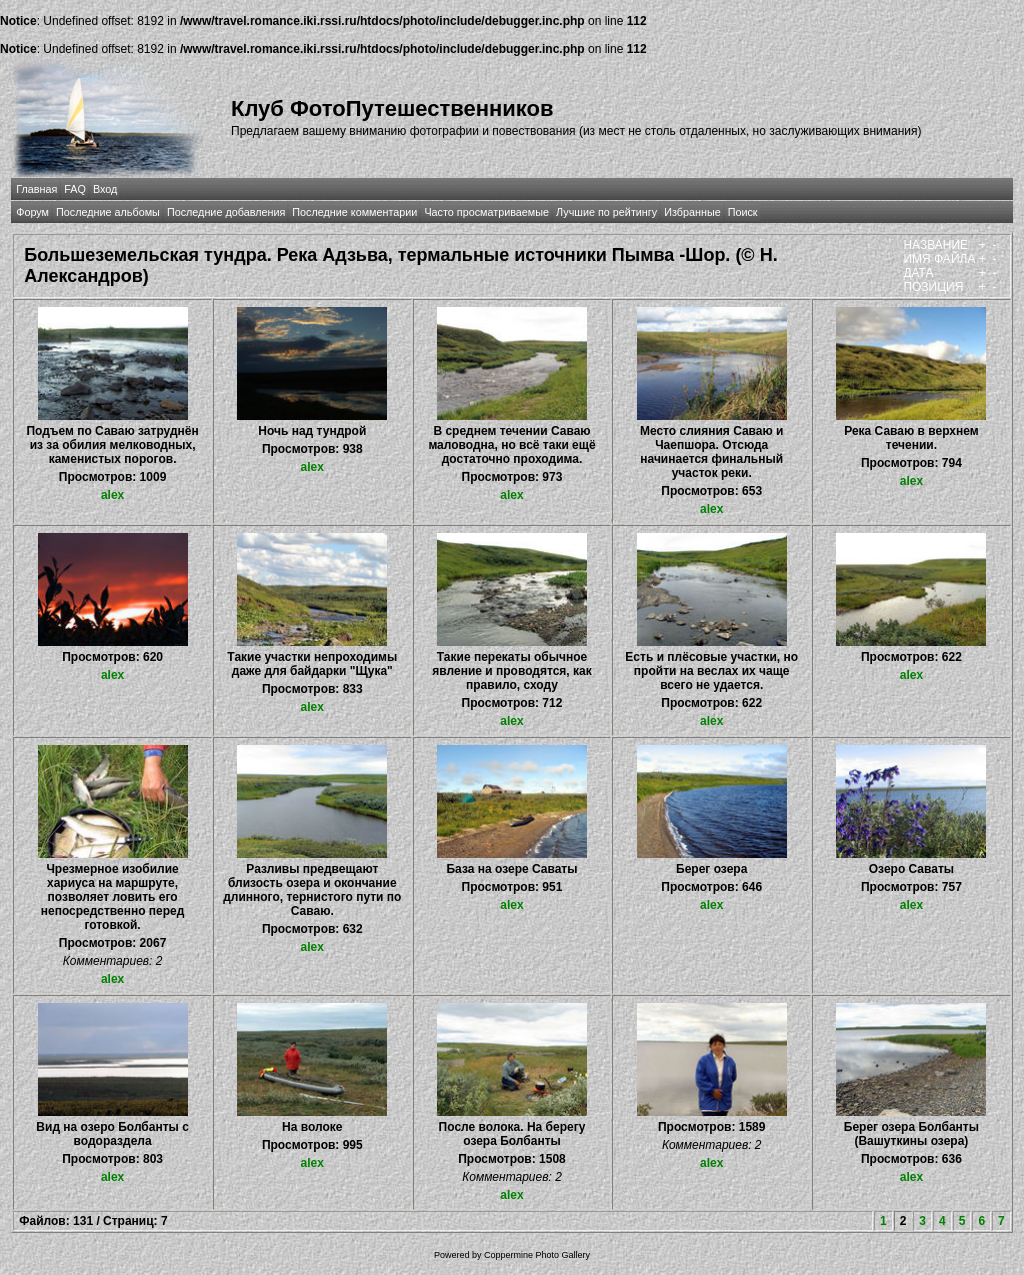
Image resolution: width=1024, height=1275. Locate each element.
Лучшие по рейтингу (606, 212)
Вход (105, 189)
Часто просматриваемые (486, 212)
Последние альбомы (108, 212)
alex (112, 495)
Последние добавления (226, 212)
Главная (36, 189)
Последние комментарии (354, 212)
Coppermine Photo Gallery (537, 1255)
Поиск (743, 212)
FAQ (75, 189)
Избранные (692, 212)
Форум (32, 212)
